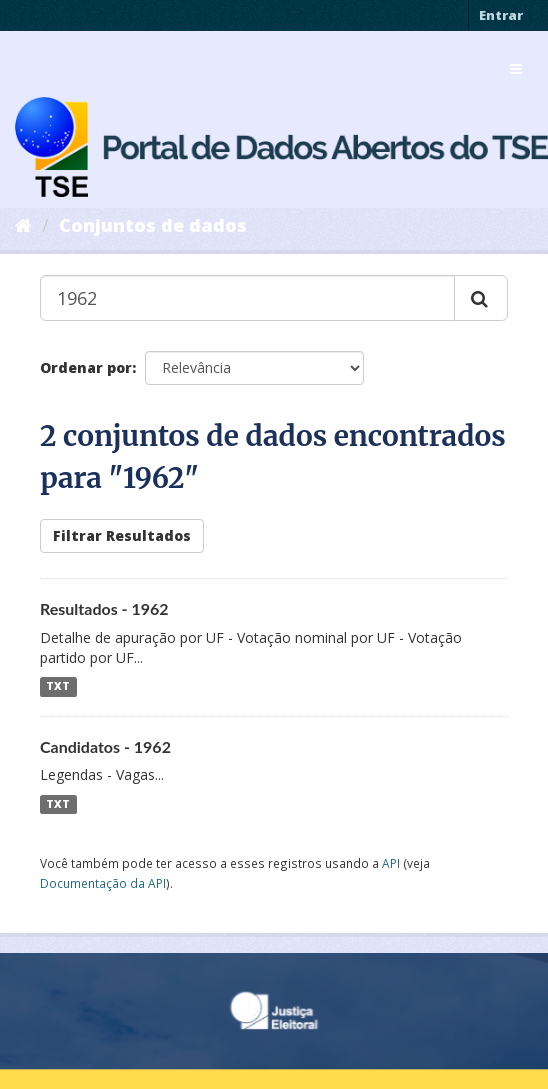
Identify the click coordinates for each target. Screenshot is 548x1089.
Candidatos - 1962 (105, 746)
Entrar (501, 15)
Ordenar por (86, 367)
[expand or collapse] (516, 69)
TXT (58, 687)
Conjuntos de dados (153, 225)
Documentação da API (103, 883)
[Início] (23, 225)
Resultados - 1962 (104, 608)
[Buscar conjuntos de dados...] (247, 298)
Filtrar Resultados (122, 535)
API (391, 863)
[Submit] (481, 298)
